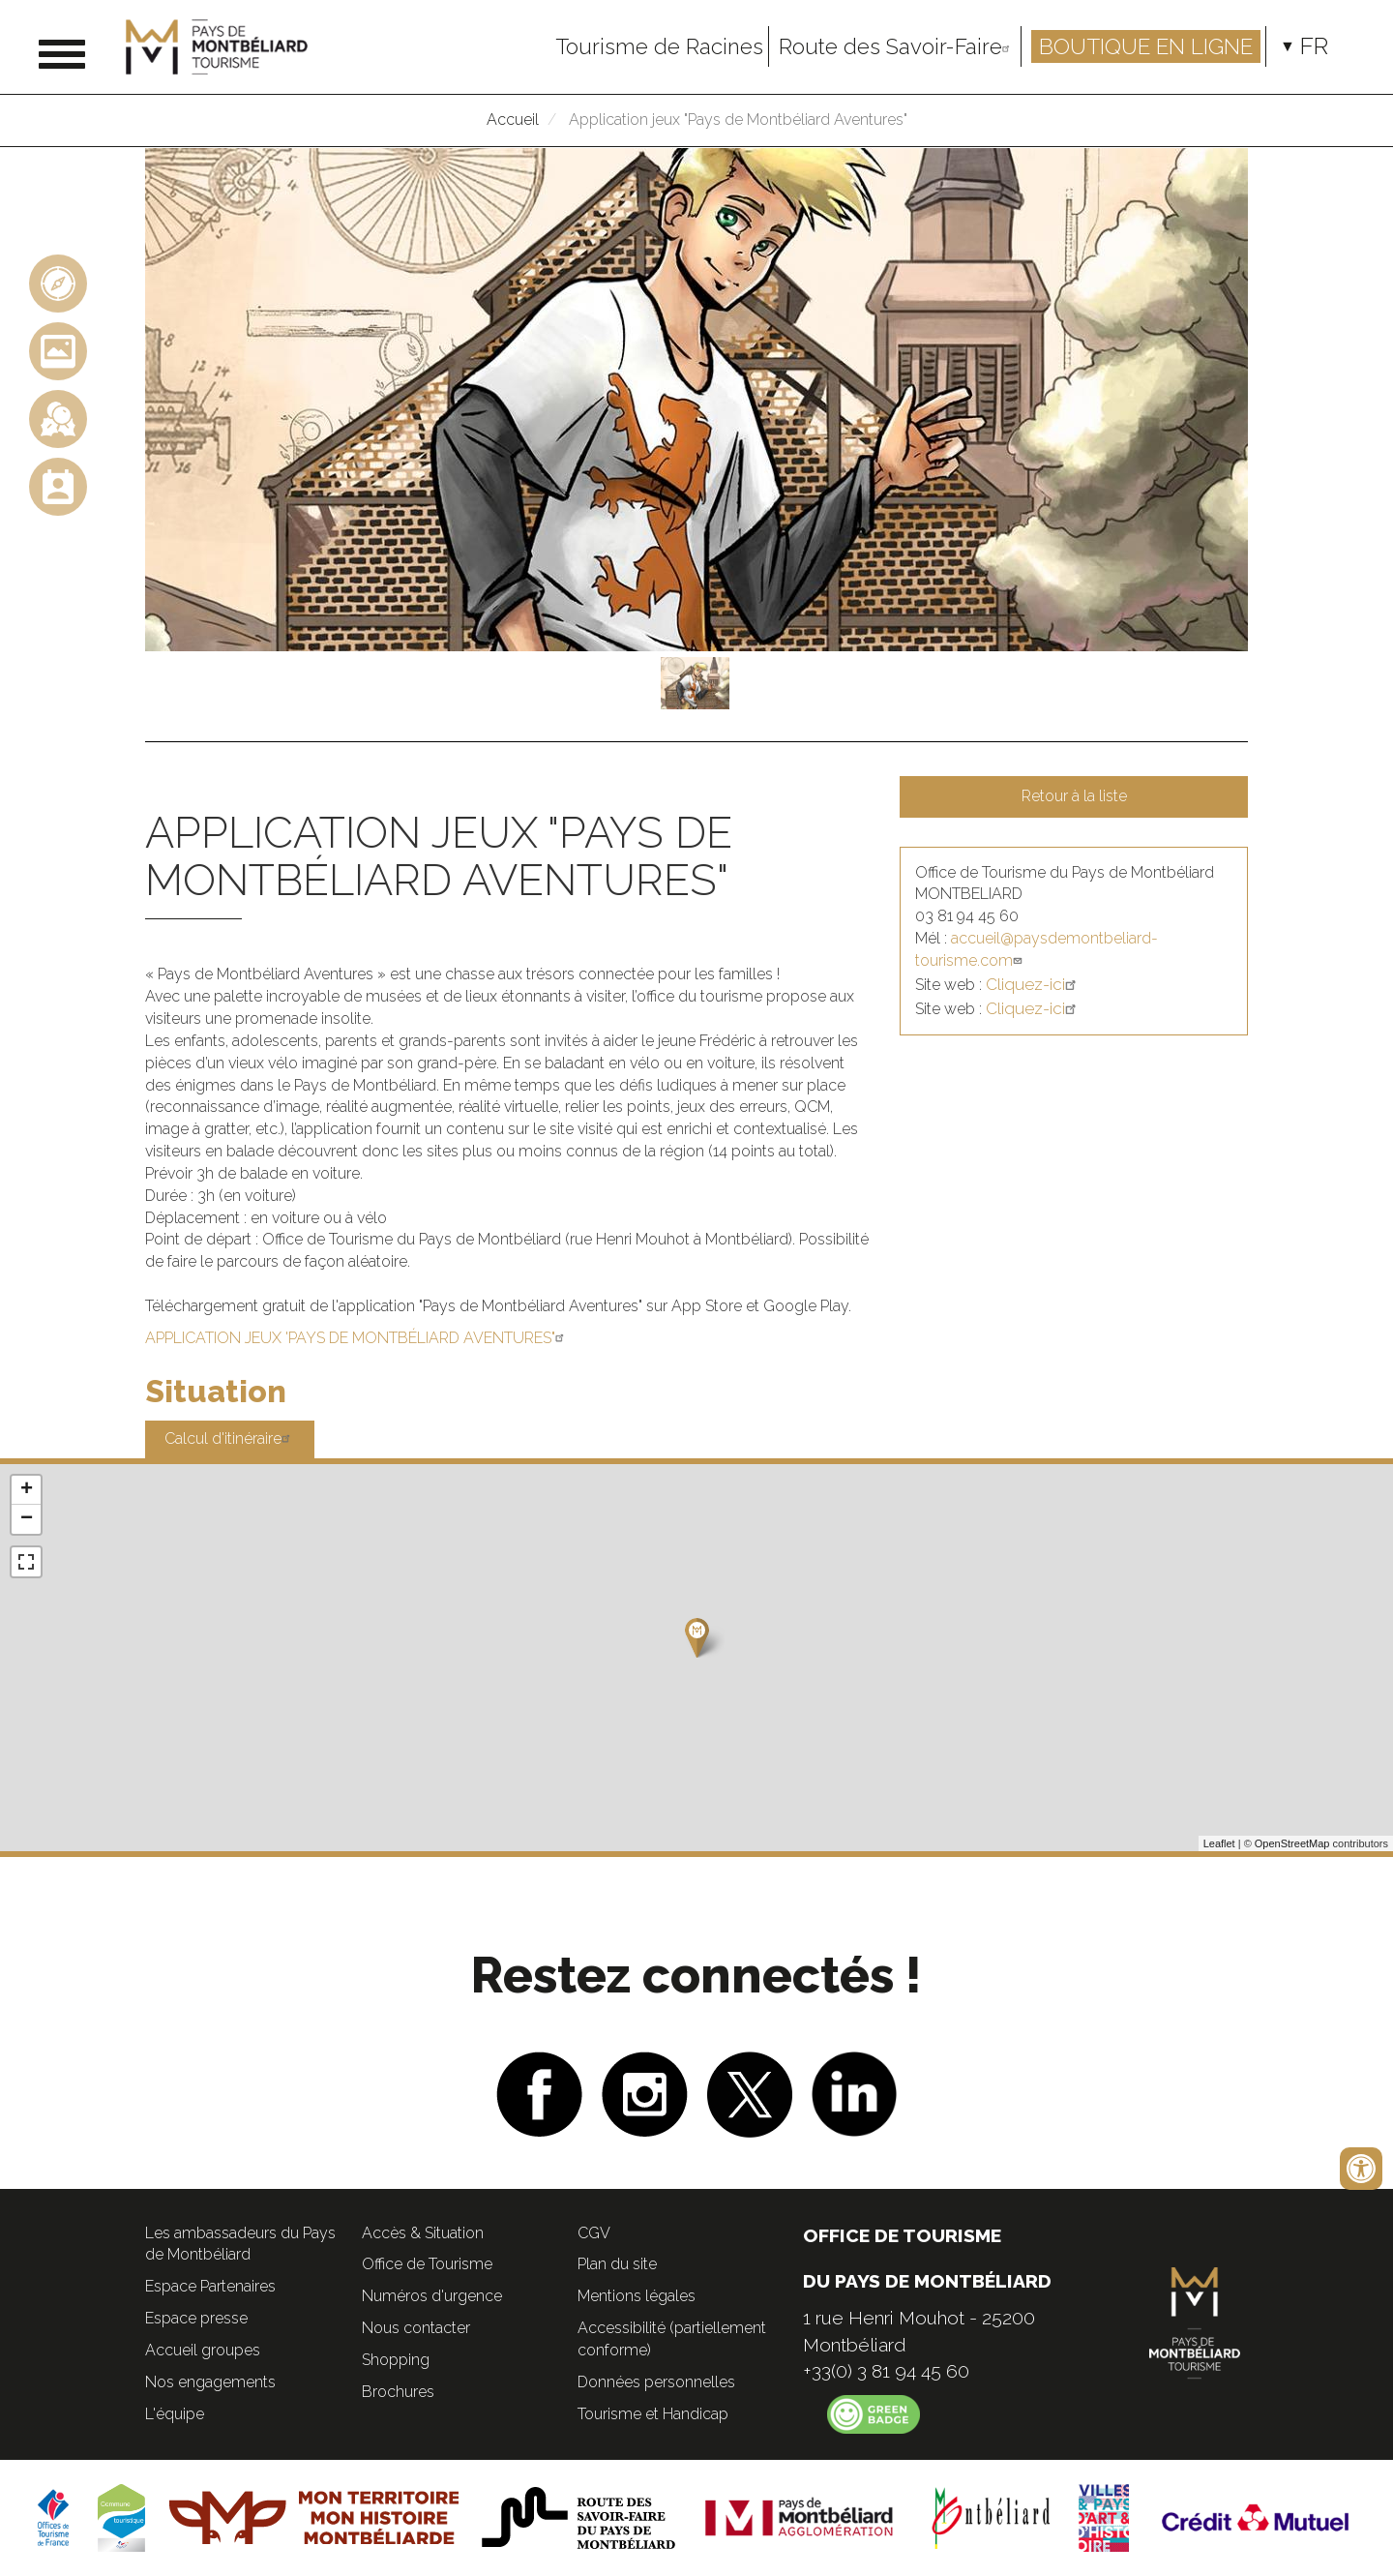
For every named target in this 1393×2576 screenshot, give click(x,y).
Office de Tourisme (427, 2264)
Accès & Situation (423, 2233)
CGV (594, 2233)
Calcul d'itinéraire (229, 1438)
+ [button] (26, 1490)
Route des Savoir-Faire (897, 46)
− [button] (26, 1519)
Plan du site (617, 2264)
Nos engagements (210, 2382)
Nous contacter (416, 2328)
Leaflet (1219, 1843)
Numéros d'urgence (432, 2296)
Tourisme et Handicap (653, 2414)
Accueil (513, 119)
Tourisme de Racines (659, 46)
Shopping (396, 2360)
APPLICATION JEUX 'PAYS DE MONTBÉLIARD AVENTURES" (357, 1338)
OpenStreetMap (1292, 1843)
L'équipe (174, 2414)
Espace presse (196, 2318)
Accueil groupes (202, 2350)
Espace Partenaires (210, 2286)
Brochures (398, 2391)
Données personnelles (656, 2382)
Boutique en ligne (1146, 46)
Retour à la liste (1074, 796)
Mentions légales (637, 2296)
